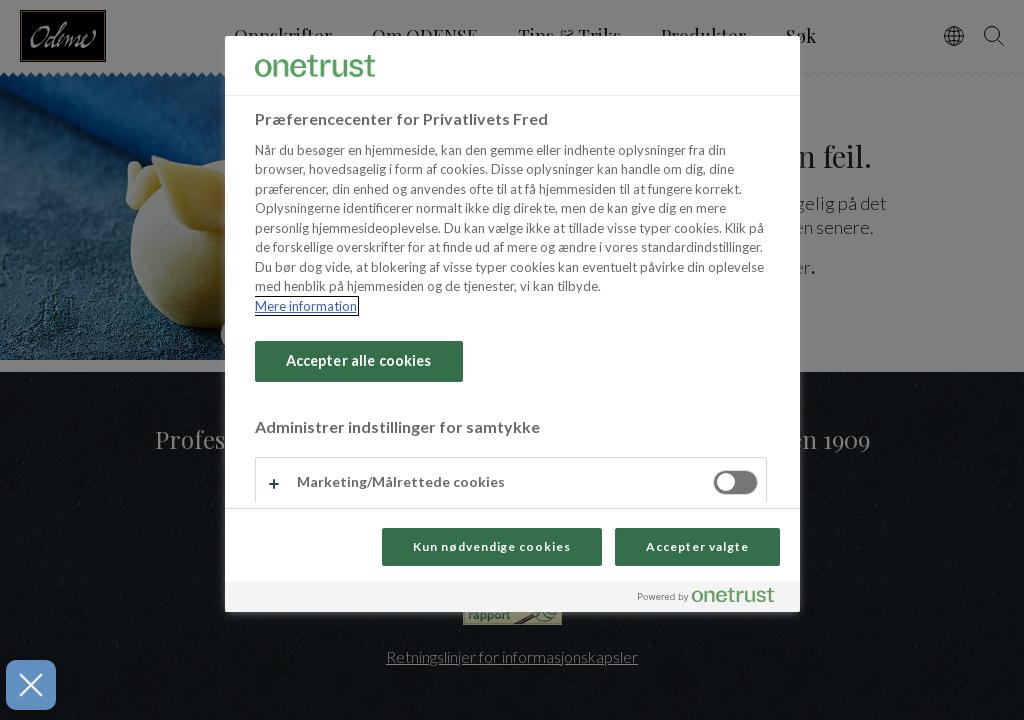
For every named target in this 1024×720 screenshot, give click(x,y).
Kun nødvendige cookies (492, 546)
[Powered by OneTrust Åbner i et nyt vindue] (714, 599)
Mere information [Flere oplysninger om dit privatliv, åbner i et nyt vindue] (306, 306)
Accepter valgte (697, 546)
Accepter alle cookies (359, 360)
